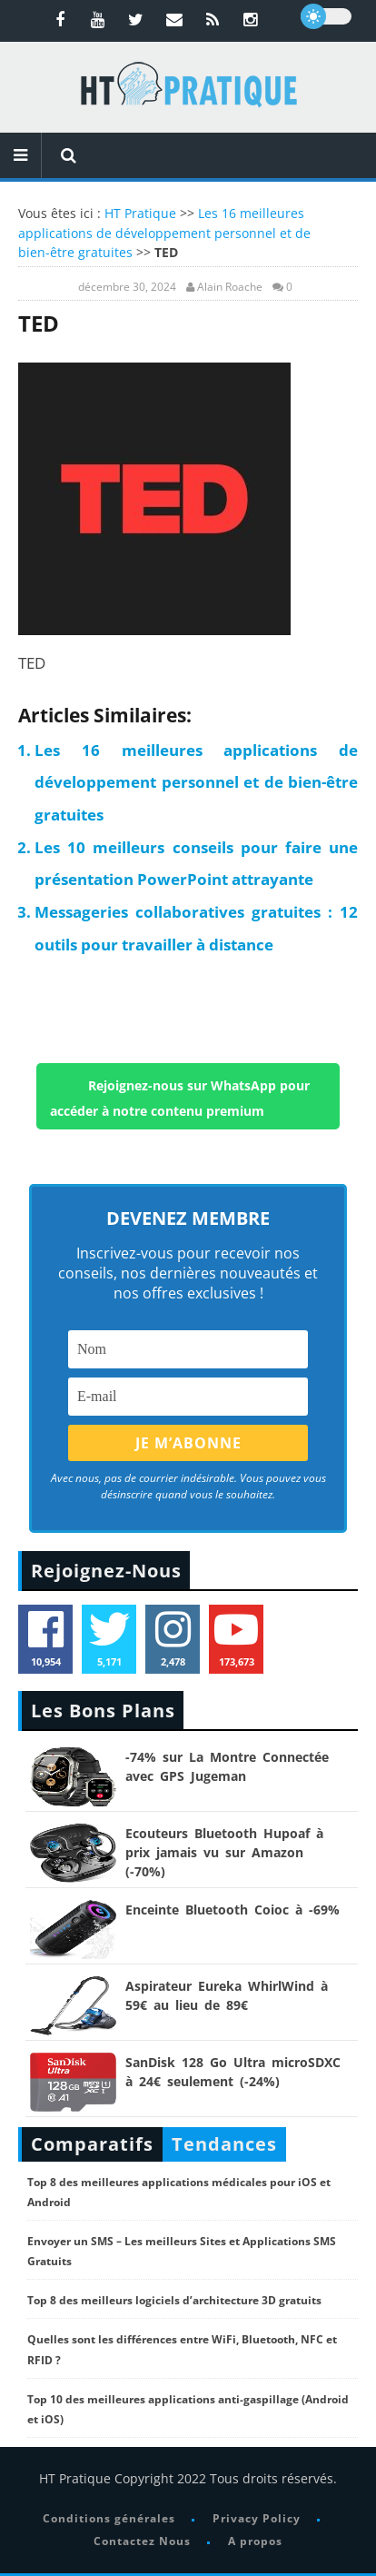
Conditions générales (109, 2518)
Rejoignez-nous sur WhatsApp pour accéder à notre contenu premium (180, 1098)
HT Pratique (140, 213)
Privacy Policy (257, 2518)
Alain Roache (229, 287)
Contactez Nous (142, 2541)
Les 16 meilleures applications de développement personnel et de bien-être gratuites (164, 232)
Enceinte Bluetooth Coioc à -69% (232, 1909)
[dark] (326, 16)
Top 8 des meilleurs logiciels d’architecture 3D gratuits (174, 2300)
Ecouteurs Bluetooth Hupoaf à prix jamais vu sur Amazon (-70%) (224, 1852)
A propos (255, 2541)
